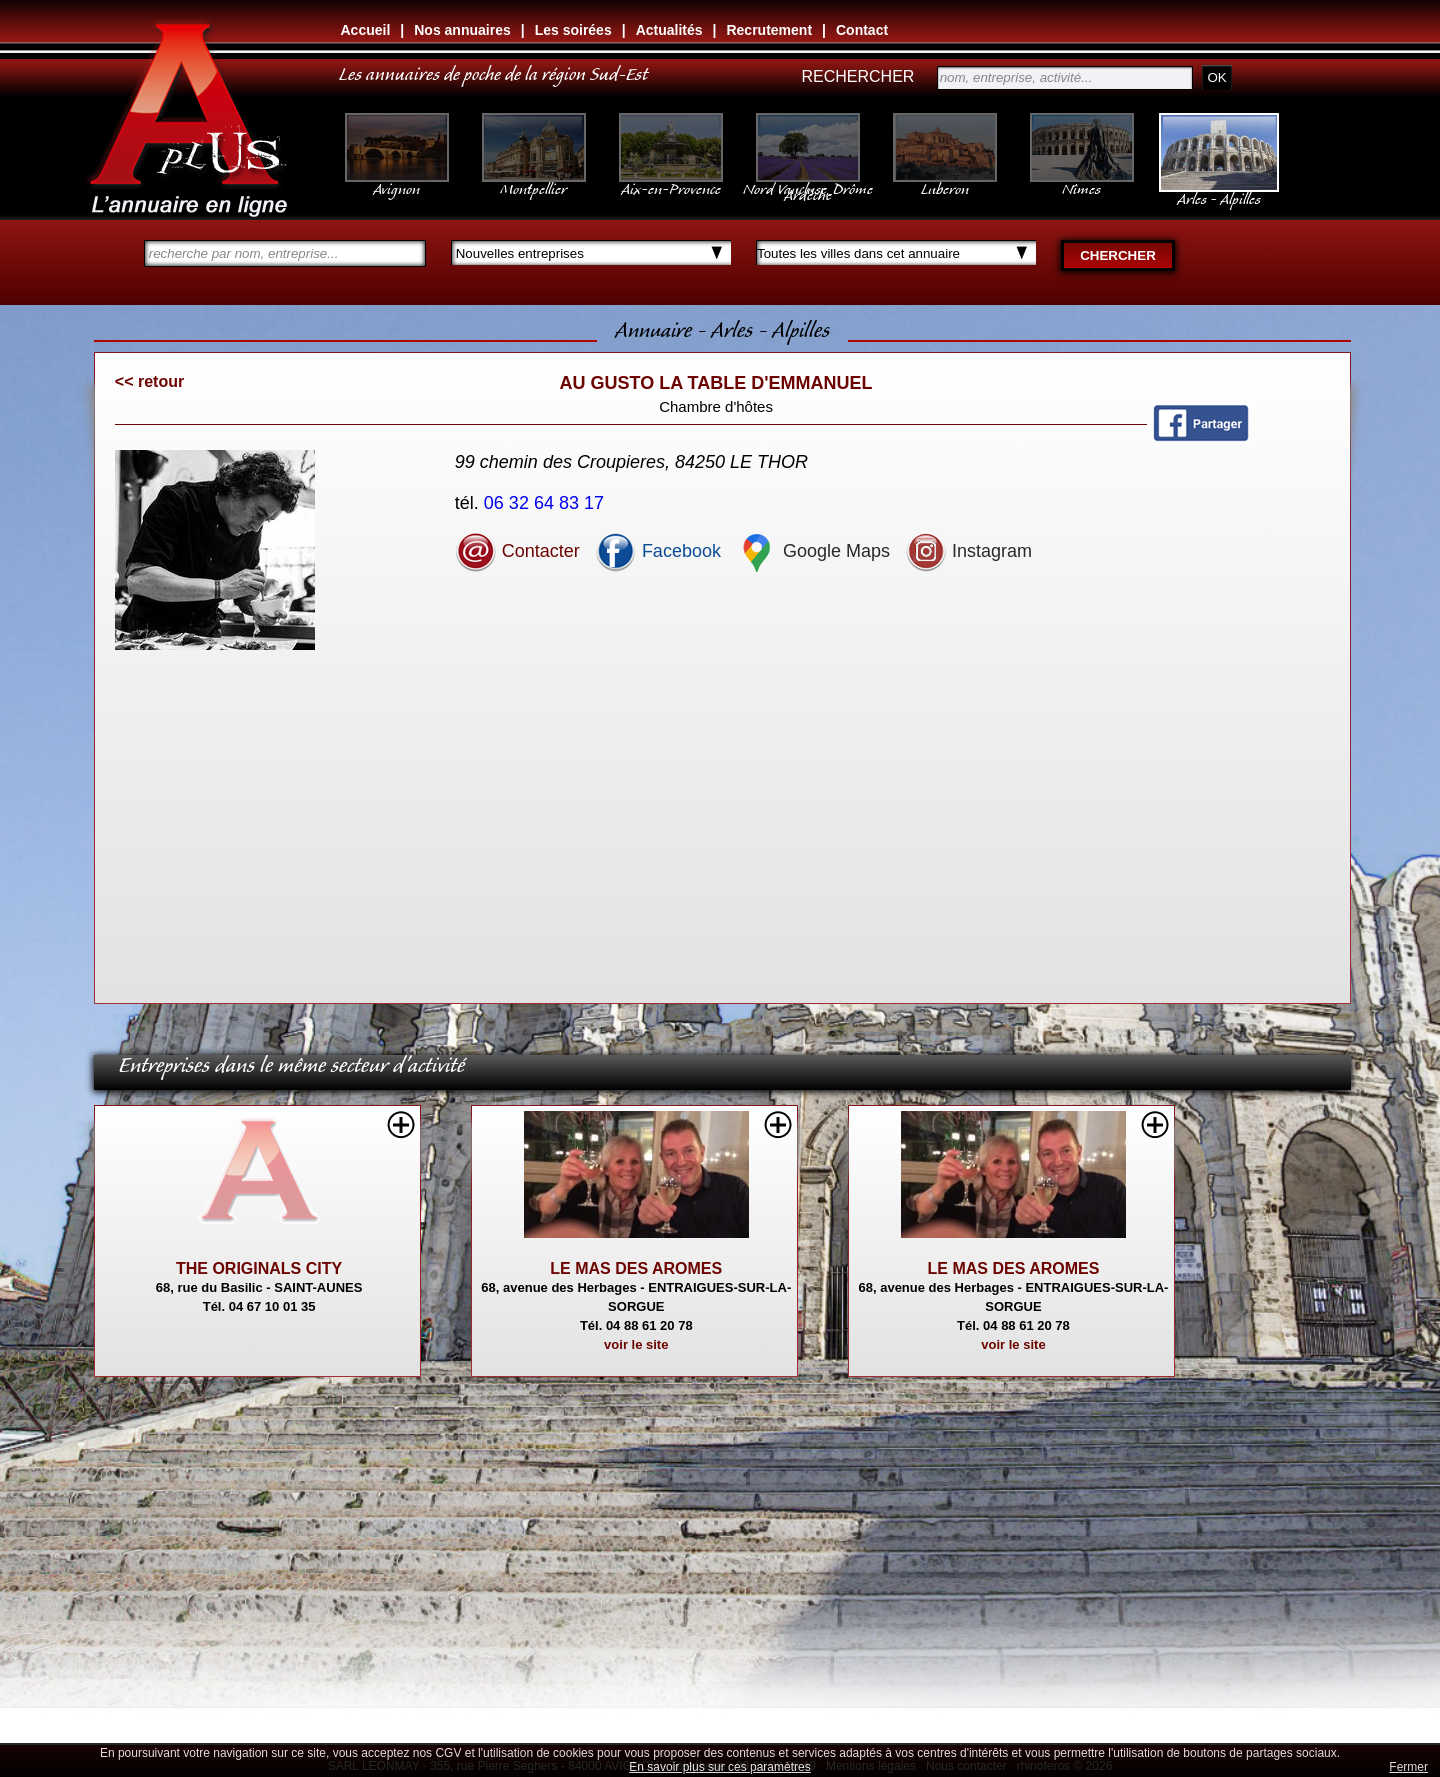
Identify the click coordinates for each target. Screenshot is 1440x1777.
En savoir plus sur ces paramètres (719, 1767)
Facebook (658, 551)
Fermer (1408, 1767)
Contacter (517, 551)
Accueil (366, 30)
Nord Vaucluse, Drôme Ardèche (808, 182)
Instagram (968, 551)
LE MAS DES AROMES (636, 1268)
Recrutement (769, 30)
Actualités (669, 30)
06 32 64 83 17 (546, 503)
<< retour (149, 381)
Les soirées (573, 30)
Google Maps (813, 551)
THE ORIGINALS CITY (259, 1268)
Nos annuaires (462, 30)
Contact (862, 30)
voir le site (636, 1344)
